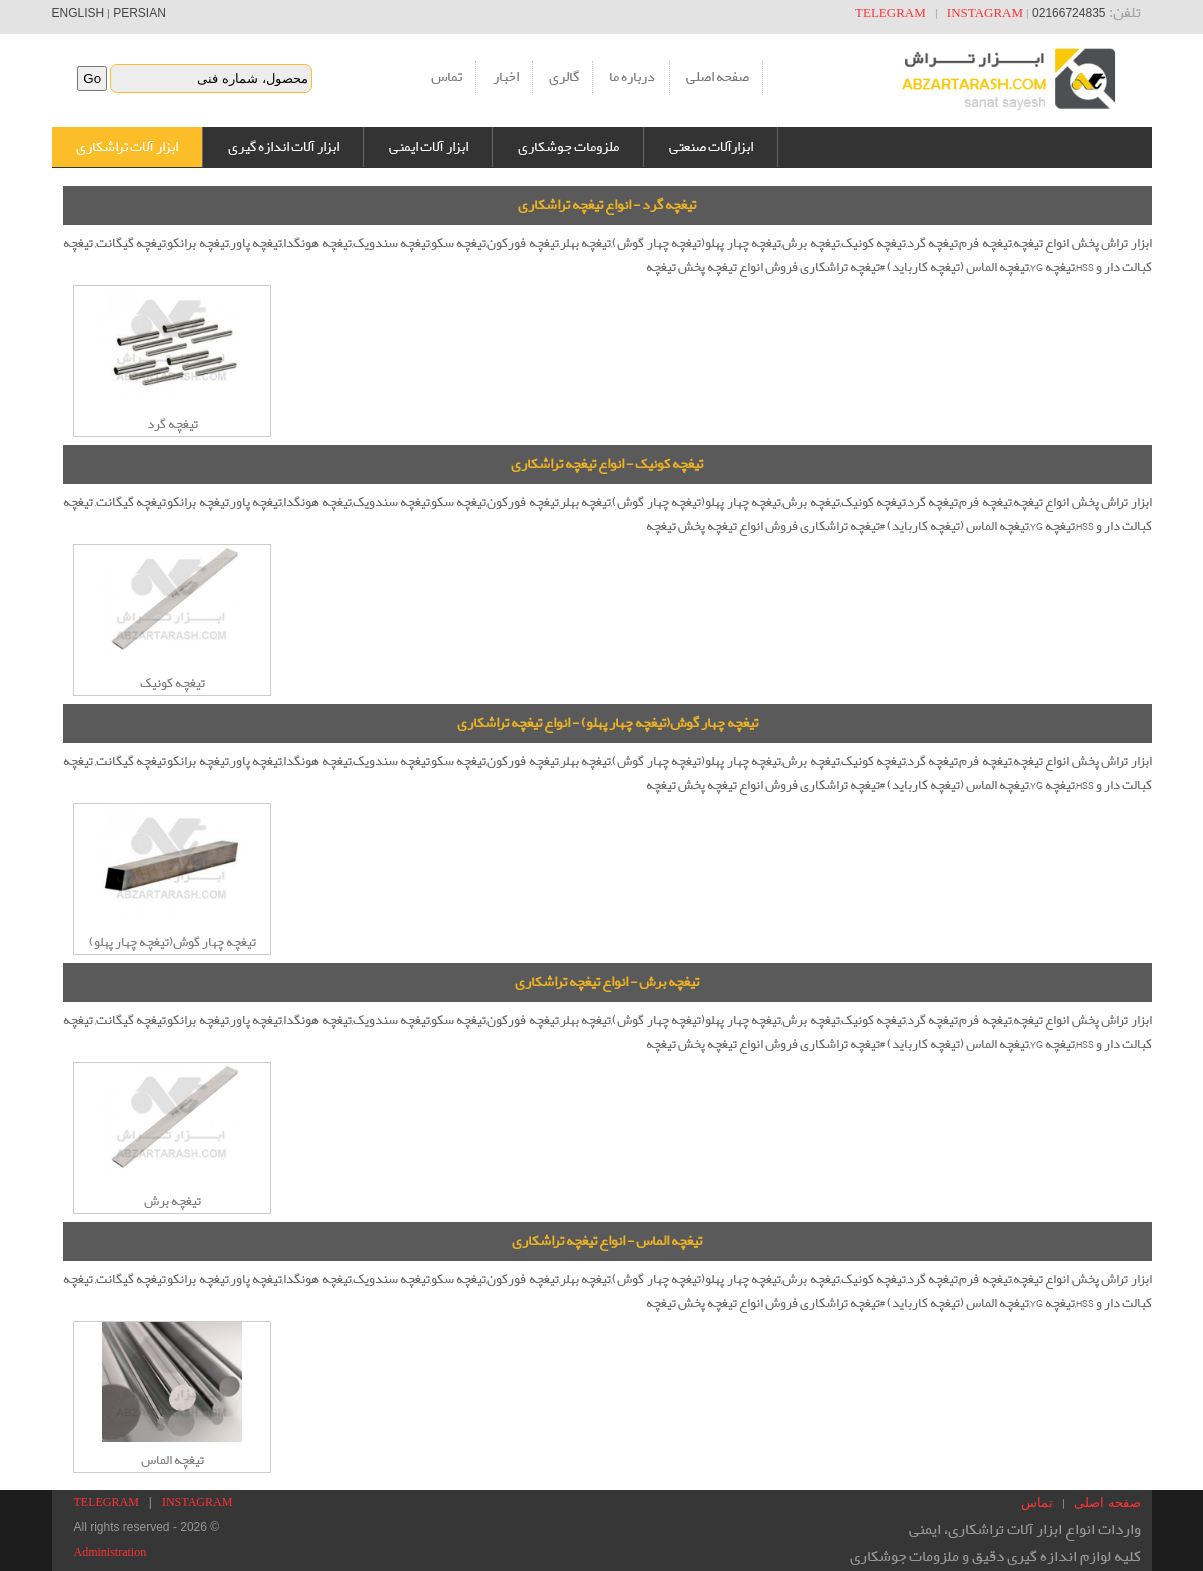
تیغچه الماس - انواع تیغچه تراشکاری (607, 1241)
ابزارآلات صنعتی (711, 147)
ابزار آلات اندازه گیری (283, 147)
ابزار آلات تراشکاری (127, 147)
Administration (110, 1552)
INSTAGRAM (985, 12)
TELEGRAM (890, 12)
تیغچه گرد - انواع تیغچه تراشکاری (607, 205)
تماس (446, 77)
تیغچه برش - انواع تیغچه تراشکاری (607, 982)
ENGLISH (78, 13)
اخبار (506, 77)
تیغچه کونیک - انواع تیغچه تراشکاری (607, 464)
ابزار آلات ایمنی (428, 147)
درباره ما (632, 77)
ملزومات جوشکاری (568, 147)
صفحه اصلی (717, 77)
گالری (564, 77)
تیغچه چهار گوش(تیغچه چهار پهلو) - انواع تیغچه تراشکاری (607, 723)
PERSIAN (139, 13)
